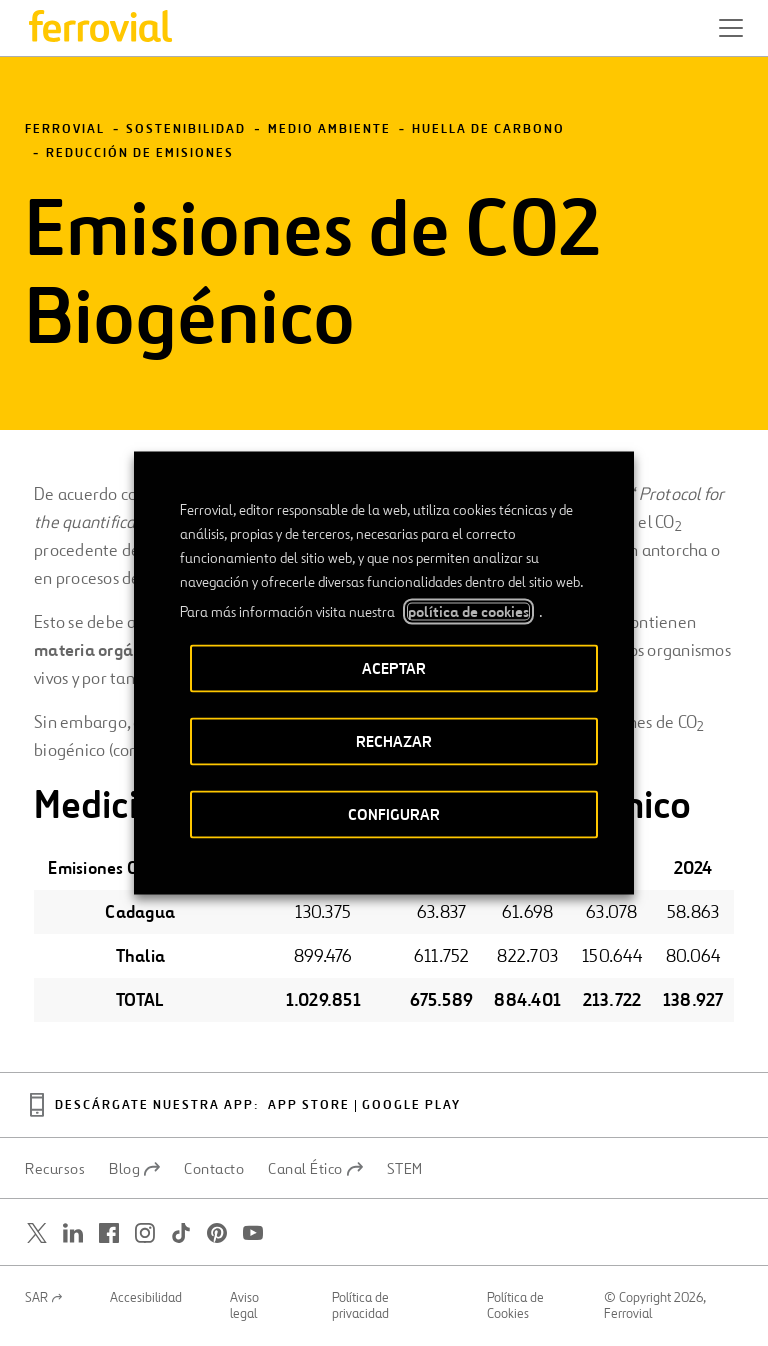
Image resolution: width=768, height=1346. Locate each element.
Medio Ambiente (329, 129)
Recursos (55, 1169)
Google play (411, 1105)
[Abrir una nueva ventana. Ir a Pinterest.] (217, 1233)
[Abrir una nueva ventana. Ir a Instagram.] (145, 1233)
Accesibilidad (146, 1298)
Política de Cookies (515, 1306)
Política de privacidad (360, 1306)
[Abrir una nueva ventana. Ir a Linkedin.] (73, 1233)
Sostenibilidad (186, 129)
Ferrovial (65, 129)
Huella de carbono (488, 129)
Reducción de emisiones (140, 153)
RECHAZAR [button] (394, 741)
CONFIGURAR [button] (394, 814)
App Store (309, 1105)
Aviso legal (244, 1306)
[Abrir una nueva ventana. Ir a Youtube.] (253, 1233)
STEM (405, 1169)
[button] (731, 28)
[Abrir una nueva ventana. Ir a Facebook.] (109, 1233)
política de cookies (468, 612)
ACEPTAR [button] (394, 668)
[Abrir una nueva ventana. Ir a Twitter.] (37, 1233)
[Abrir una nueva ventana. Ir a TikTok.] (181, 1233)
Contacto (214, 1169)
